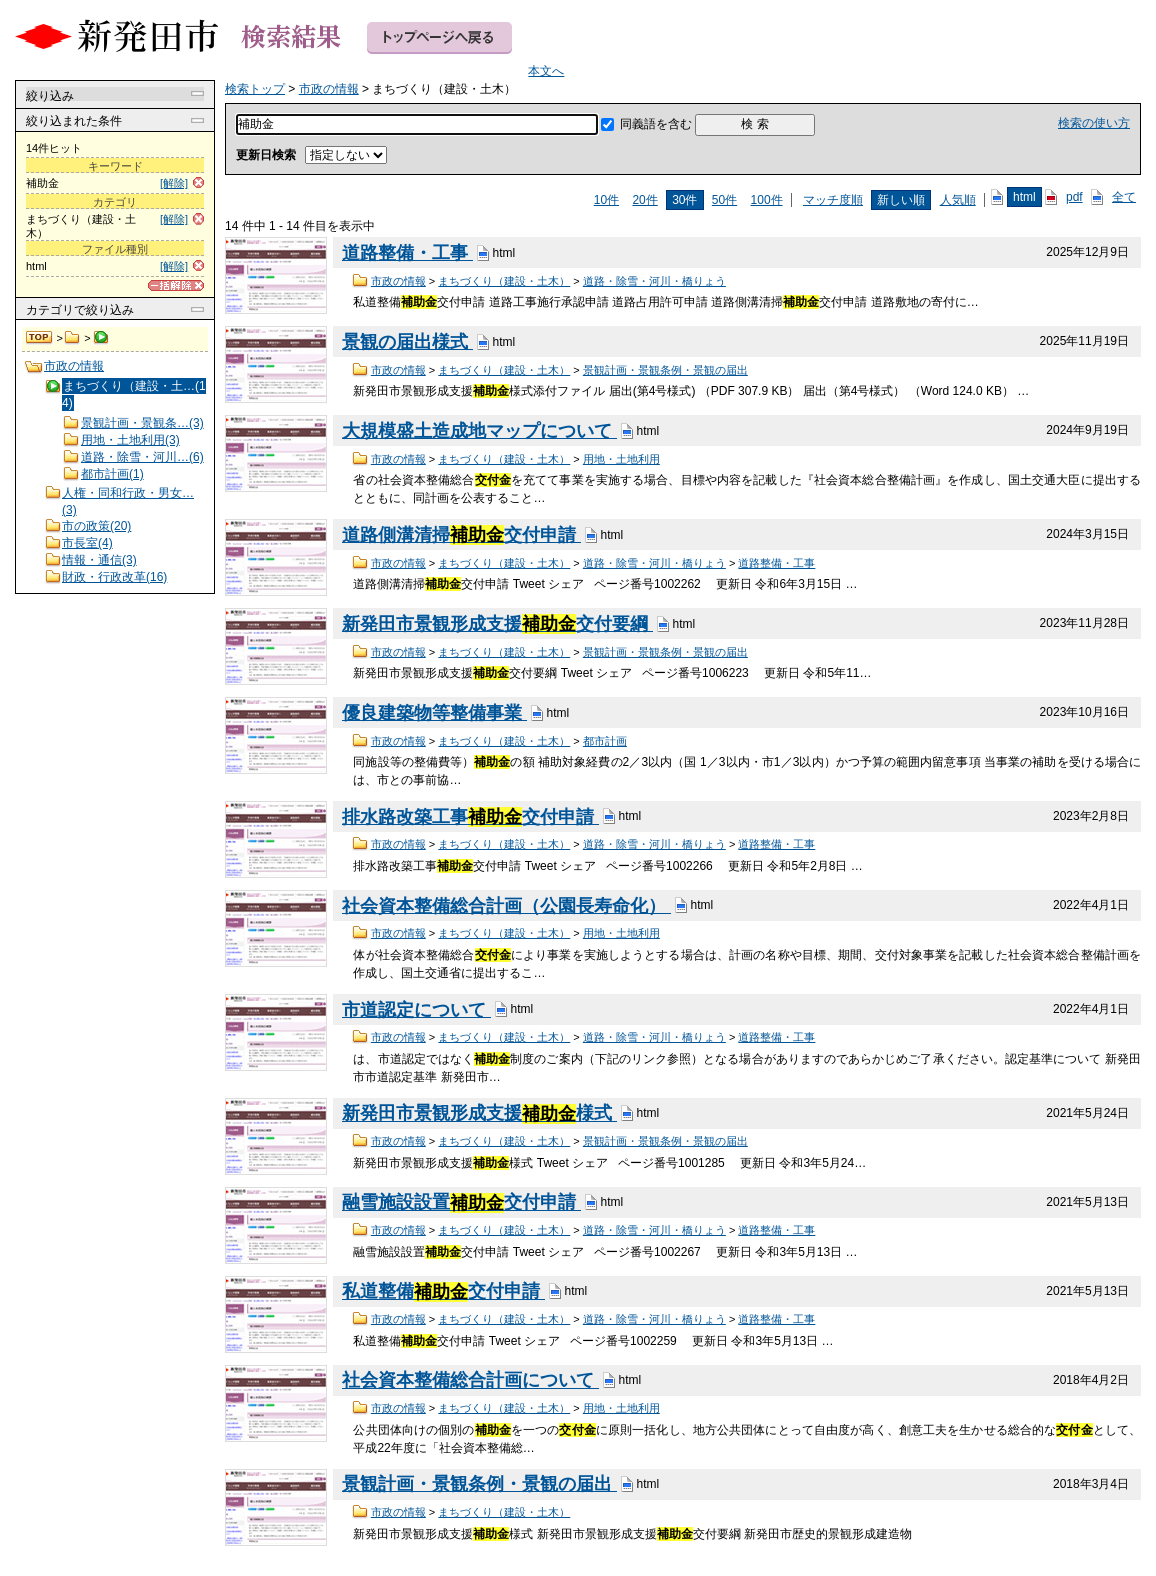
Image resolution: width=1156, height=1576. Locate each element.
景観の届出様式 (407, 342)
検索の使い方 (1094, 123)
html (1024, 197)
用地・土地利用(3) (130, 440)
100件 (767, 200)
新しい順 (901, 200)
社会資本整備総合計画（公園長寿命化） (506, 906)
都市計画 (605, 741)
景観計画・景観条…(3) (142, 423)
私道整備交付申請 (443, 1292)
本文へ (546, 71)
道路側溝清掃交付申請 (461, 535)
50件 (724, 200)
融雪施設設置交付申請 (461, 1203)
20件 (644, 200)
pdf (1074, 197)
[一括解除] (176, 285)
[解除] (174, 183)
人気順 (958, 200)
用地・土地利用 (621, 459)
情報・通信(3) (99, 560)
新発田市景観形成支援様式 (479, 1114)
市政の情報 (72, 338)
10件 (606, 200)
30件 (684, 200)
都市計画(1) (112, 474)
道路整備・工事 (407, 253)
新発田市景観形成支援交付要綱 (497, 624)
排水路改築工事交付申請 (470, 817)
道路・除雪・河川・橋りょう (654, 281)
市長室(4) (87, 543)
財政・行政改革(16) (114, 577)
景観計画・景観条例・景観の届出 (665, 370)
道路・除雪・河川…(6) (142, 457)
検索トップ (40, 338)
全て (1124, 197)
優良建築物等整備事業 (434, 713)
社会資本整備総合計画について (470, 1381)
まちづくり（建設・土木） (504, 281)
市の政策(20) (96, 526)
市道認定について (416, 1010)
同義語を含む (656, 124)
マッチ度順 (833, 200)
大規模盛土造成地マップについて (479, 431)
